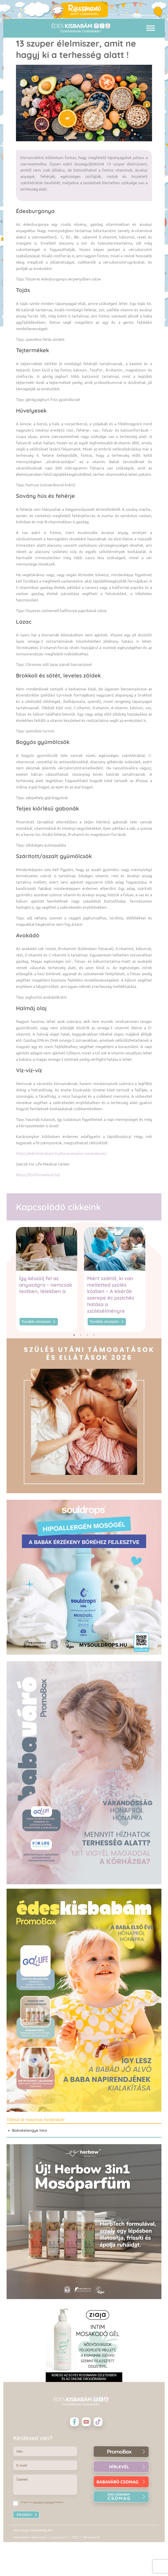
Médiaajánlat (91, 2537)
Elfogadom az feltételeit (42, 2502)
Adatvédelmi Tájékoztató (43, 2502)
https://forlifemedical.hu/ (38, 1174)
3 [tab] (87, 1335)
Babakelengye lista (29, 2130)
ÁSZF (75, 2537)
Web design (21, 2530)
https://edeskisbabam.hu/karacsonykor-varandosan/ (61, 1153)
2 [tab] (81, 1335)
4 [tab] (94, 1335)
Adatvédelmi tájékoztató (29, 2537)
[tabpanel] (50, 1279)
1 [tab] (74, 1335)
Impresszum (59, 2537)
